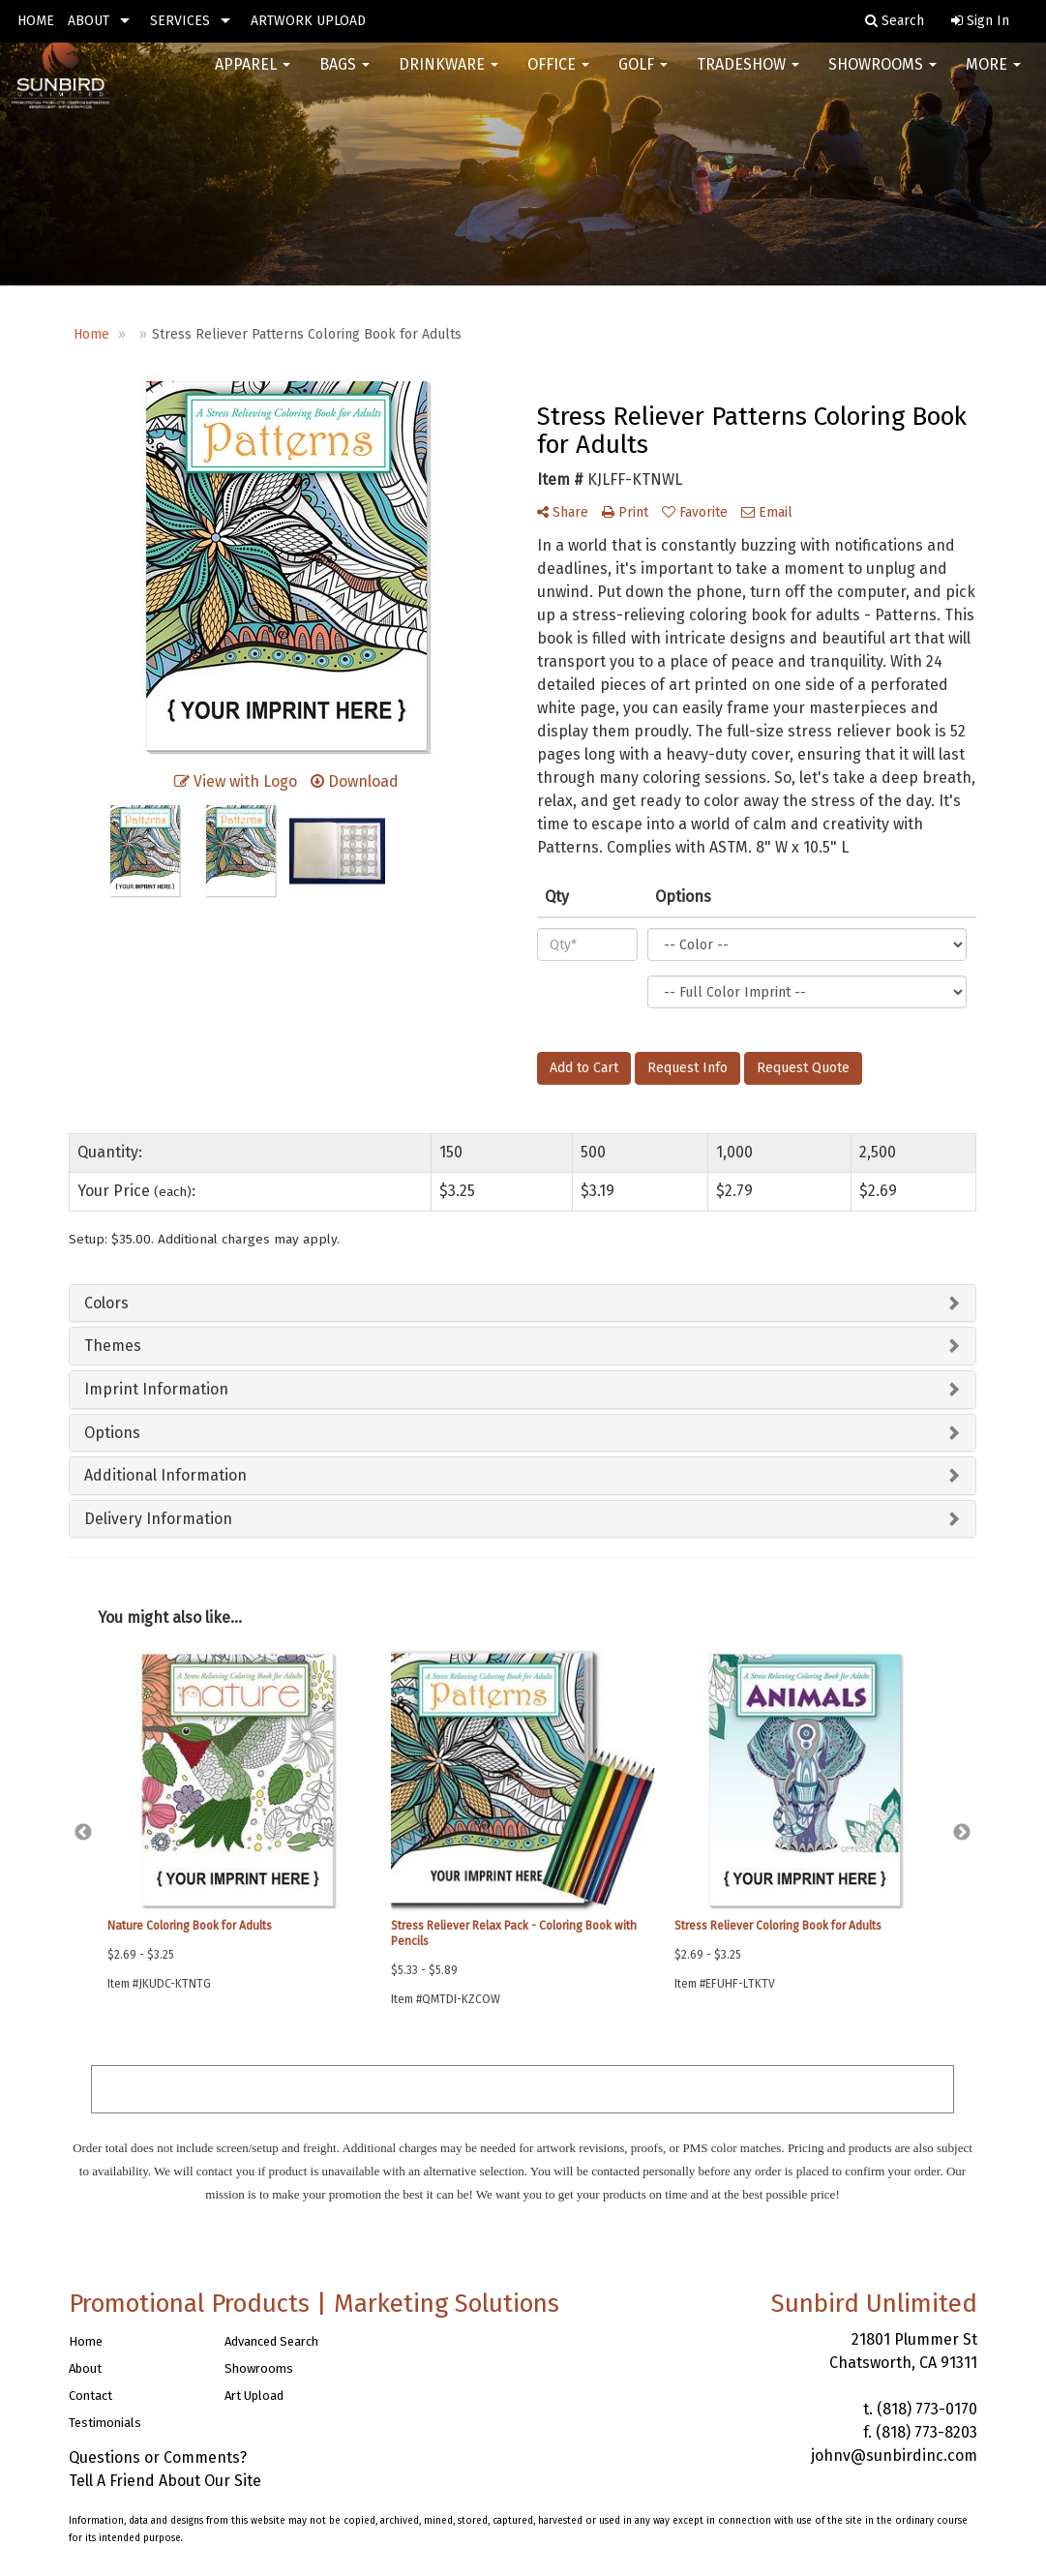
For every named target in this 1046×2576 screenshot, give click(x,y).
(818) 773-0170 (927, 2409)
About (85, 2368)
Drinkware (448, 77)
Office (558, 77)
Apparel (252, 77)
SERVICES (180, 21)
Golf (643, 77)
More (993, 77)
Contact (90, 2395)
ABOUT (88, 21)
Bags (344, 77)
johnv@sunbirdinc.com (894, 2455)
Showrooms (882, 77)
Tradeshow (748, 77)
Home (86, 2341)
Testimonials (105, 2422)
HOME (35, 21)
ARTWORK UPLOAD (308, 21)
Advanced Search (271, 2341)
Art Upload (254, 2395)
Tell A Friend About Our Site (165, 2480)
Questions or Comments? (158, 2457)
